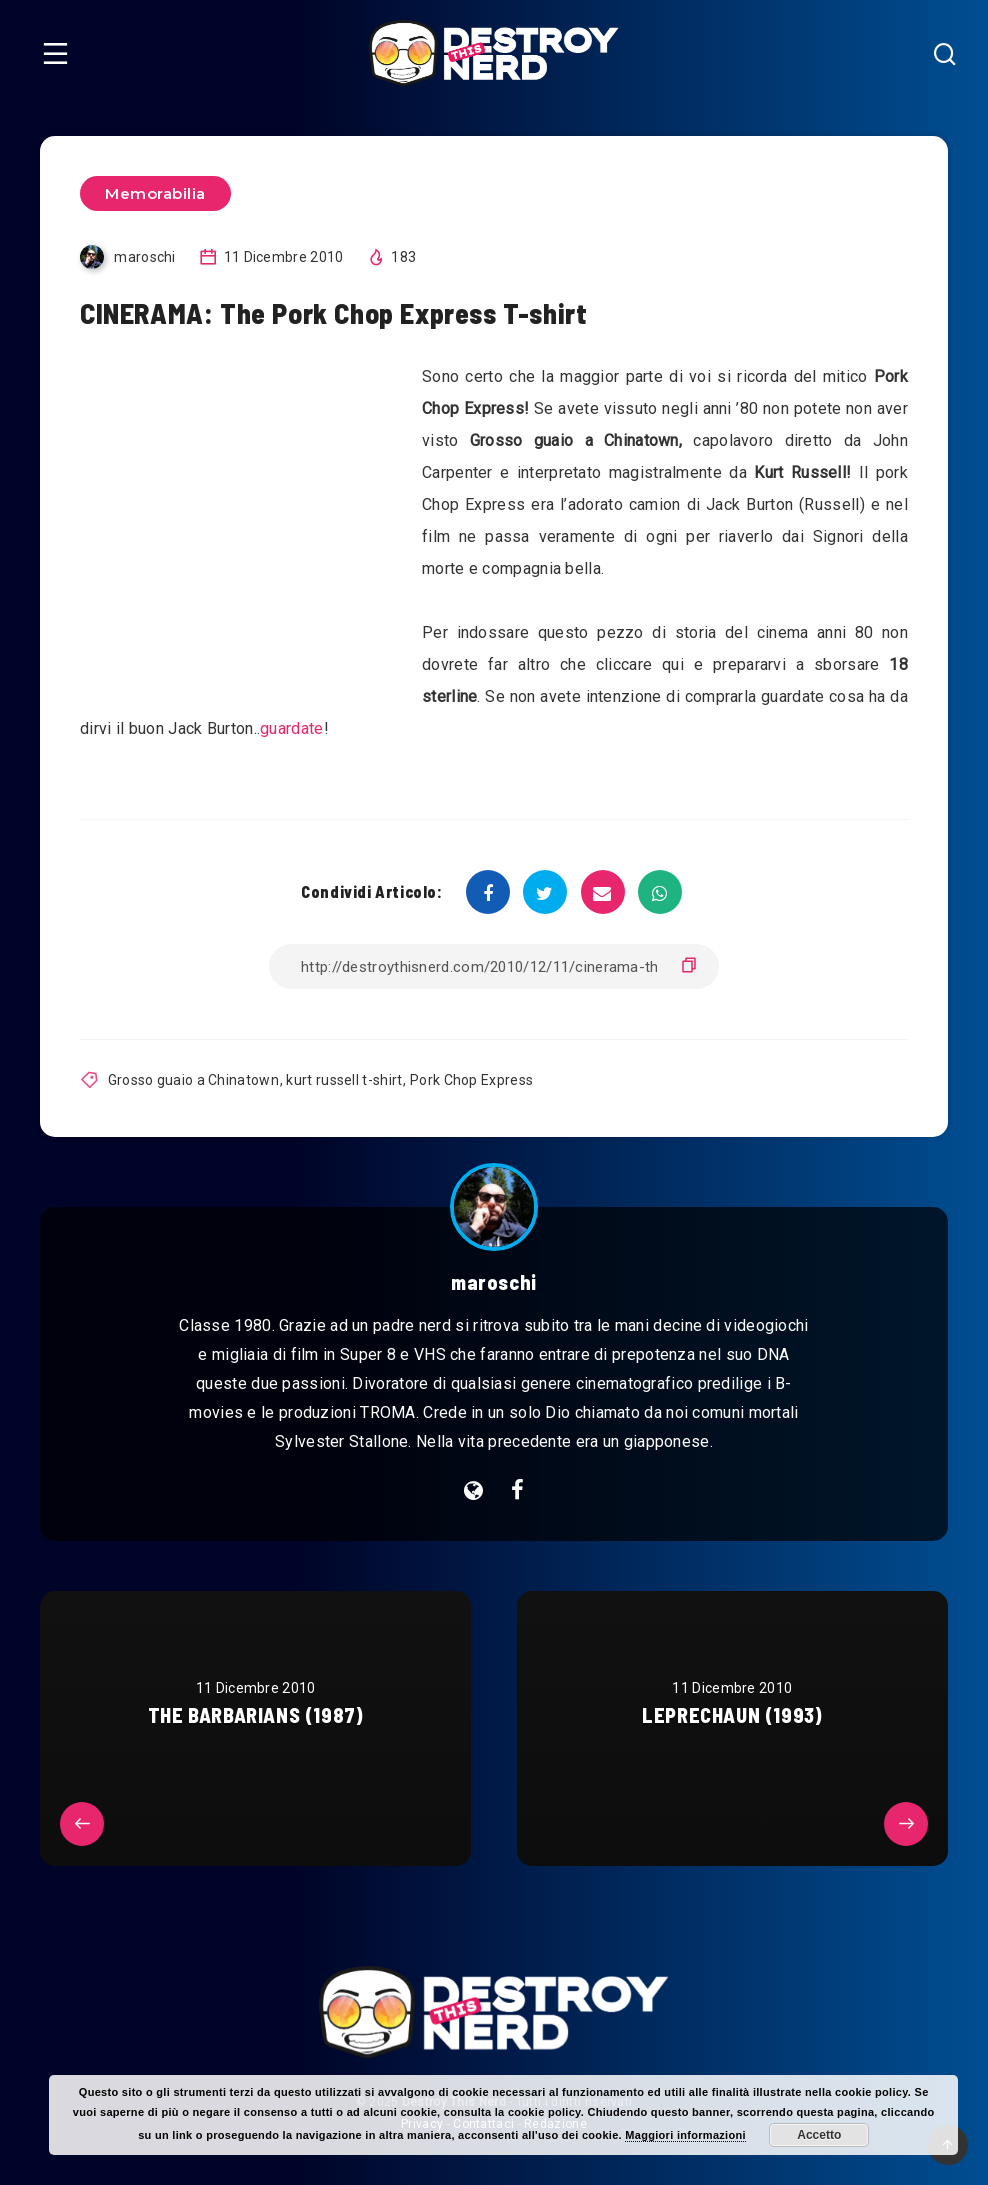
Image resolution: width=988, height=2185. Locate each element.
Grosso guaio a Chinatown (193, 1080)
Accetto (819, 2135)
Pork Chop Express (471, 1080)
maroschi (494, 1282)
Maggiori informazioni (685, 2135)
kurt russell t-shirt (344, 1080)
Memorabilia (155, 193)
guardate (291, 728)
